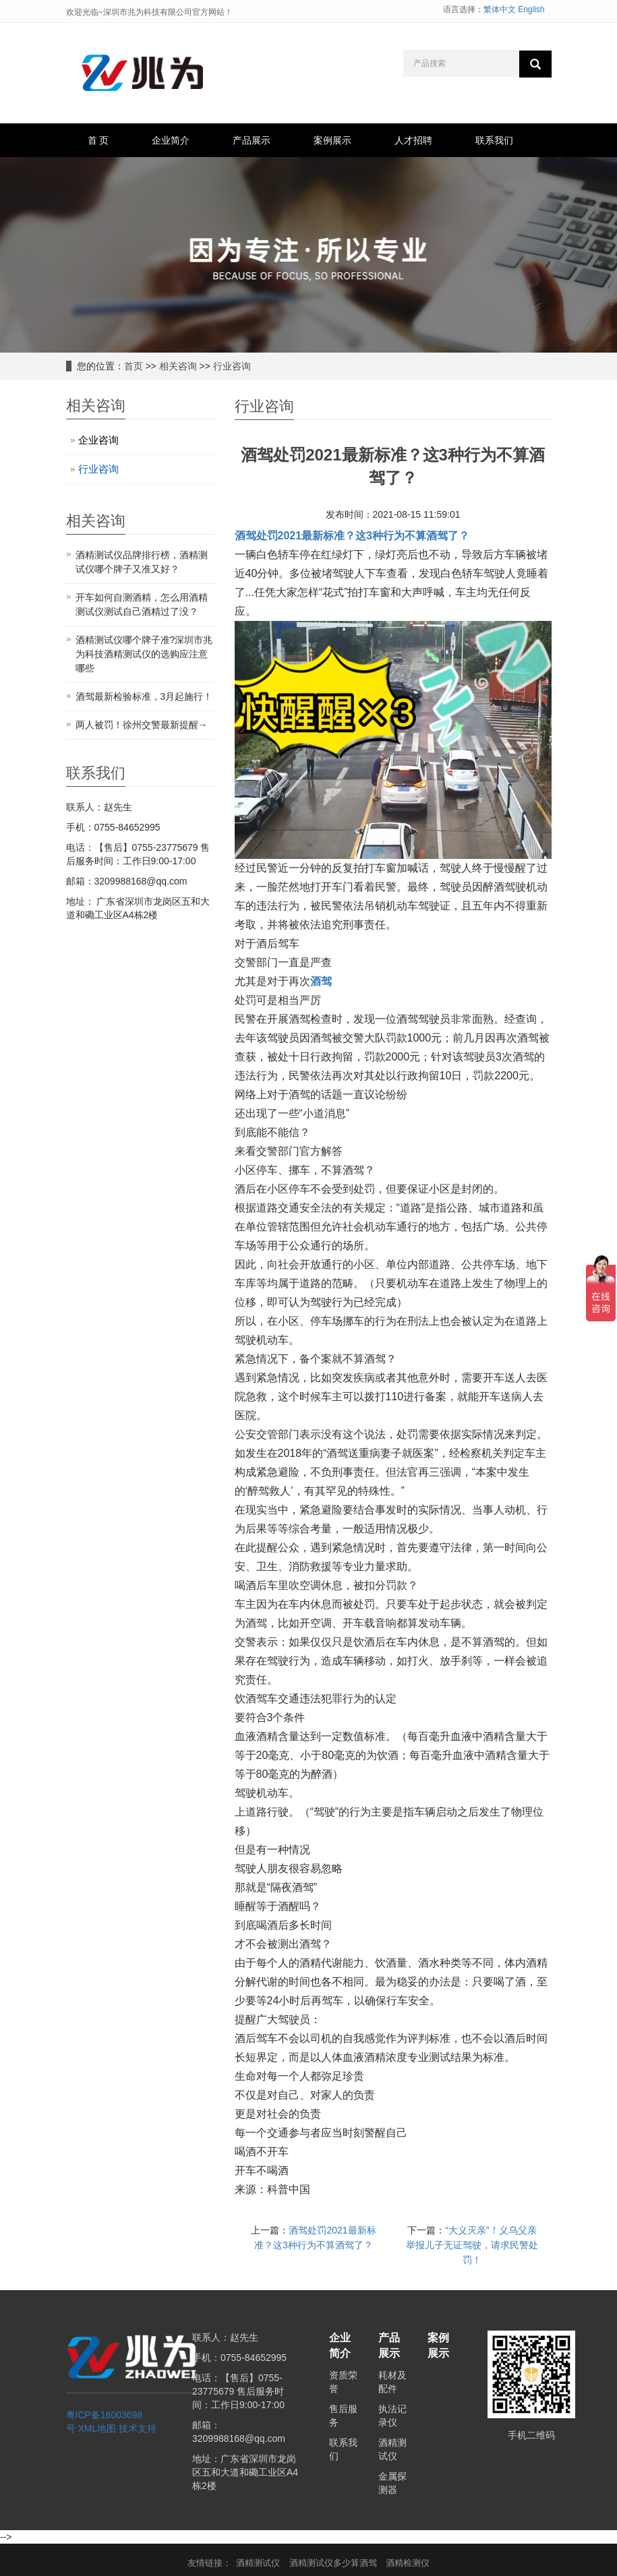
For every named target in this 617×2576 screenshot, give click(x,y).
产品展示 (251, 140)
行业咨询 (232, 366)
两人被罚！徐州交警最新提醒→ (142, 724)
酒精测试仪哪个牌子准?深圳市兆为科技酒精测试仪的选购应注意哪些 (144, 653)
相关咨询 (178, 366)
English (531, 9)
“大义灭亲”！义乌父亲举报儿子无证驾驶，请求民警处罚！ (472, 2245)
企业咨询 (98, 440)
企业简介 (170, 140)
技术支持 (137, 2428)
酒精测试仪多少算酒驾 (333, 2563)
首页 (133, 366)
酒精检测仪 (408, 2563)
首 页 (98, 140)
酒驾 (321, 981)
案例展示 (332, 140)
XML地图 (97, 2428)
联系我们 (494, 140)
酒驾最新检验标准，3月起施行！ (144, 696)
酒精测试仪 (258, 2563)
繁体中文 (499, 9)
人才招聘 (413, 140)
